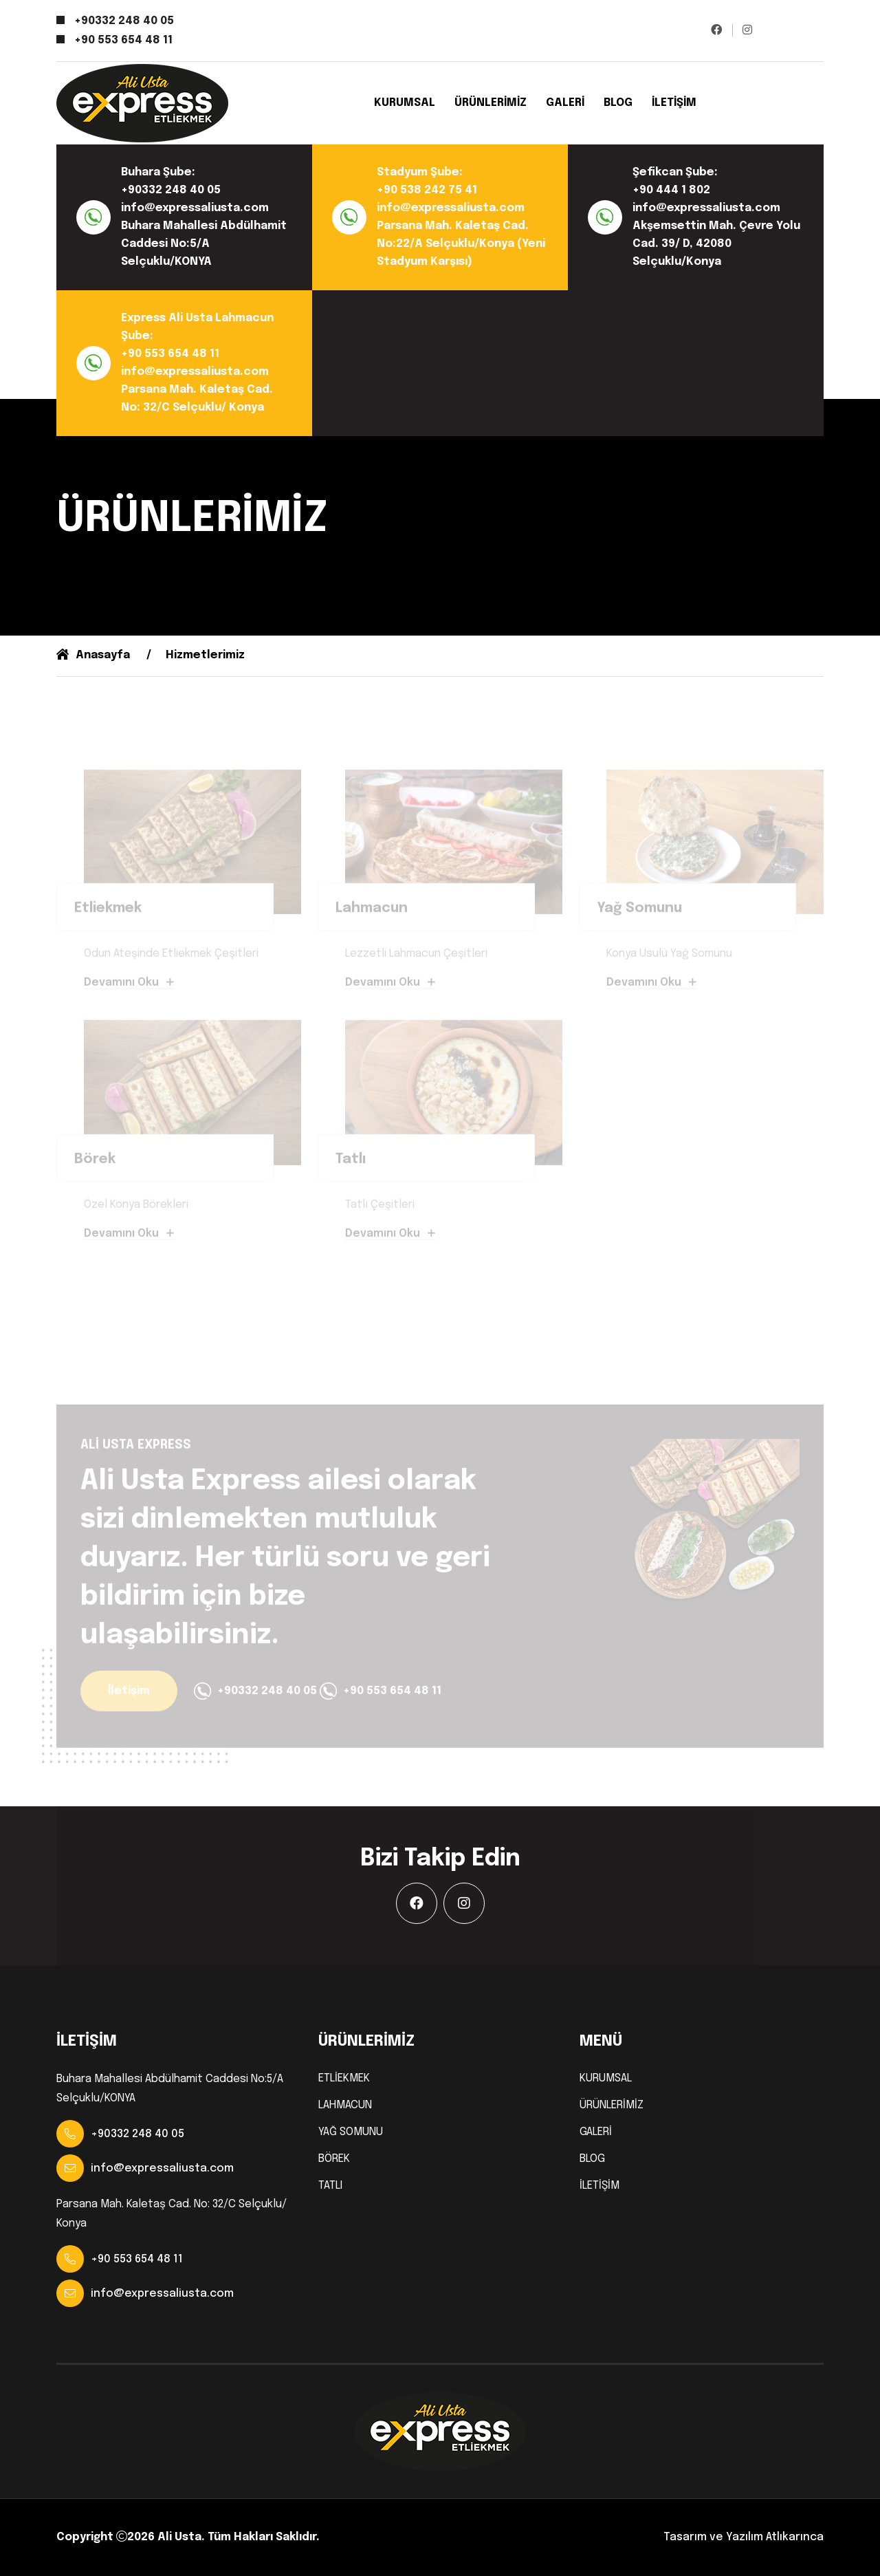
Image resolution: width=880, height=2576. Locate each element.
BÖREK (334, 2159)
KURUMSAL (404, 103)
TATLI (330, 2185)
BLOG (618, 103)
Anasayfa (93, 655)
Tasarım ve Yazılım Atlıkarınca (743, 2537)
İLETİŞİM (674, 103)
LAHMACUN (345, 2105)
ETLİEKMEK (344, 2078)
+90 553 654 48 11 (123, 40)
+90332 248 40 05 (124, 21)
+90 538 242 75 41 (427, 190)
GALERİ (565, 103)
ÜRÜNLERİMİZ (490, 103)
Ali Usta (179, 2537)
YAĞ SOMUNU (350, 2132)
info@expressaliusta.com (195, 208)
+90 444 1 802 (671, 190)
